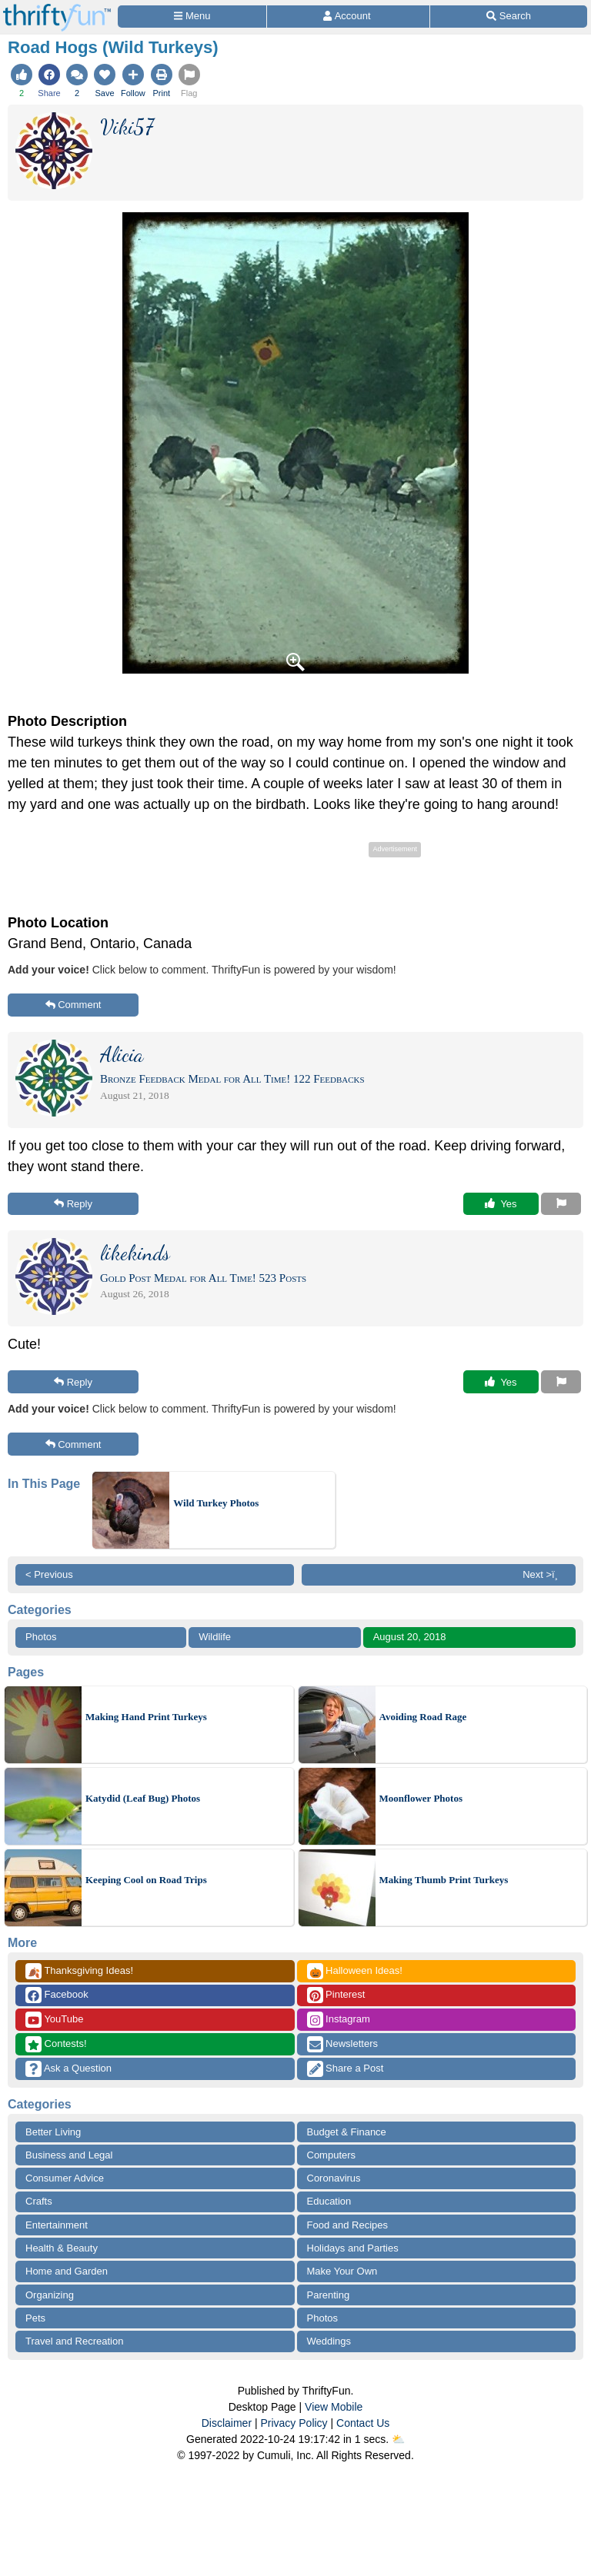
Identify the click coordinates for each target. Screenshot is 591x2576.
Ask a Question (68, 2069)
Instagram (338, 2020)
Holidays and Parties (353, 2248)
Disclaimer (227, 2423)
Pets (35, 2318)
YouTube (54, 2020)
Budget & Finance (346, 2132)
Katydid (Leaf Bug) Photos (142, 1798)
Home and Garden (66, 2271)
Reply (73, 1204)
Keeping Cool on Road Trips (146, 1879)
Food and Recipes (348, 2225)
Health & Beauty (61, 2248)
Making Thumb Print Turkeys (444, 1879)
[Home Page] (57, 8)
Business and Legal (68, 2155)
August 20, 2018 (409, 1636)
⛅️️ (398, 2439)
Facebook (56, 1995)
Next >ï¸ (544, 1574)
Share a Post (345, 2069)
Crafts (38, 2201)
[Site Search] (508, 16)
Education (329, 2201)
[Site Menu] (192, 16)
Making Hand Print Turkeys (146, 1716)
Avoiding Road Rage (423, 1716)
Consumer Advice (64, 2178)
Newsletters (343, 2044)
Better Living (53, 2132)
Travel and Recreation (74, 2341)
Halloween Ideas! (354, 1971)
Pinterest (336, 1995)
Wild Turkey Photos (216, 1503)
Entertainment (56, 2225)
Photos (40, 1636)
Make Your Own (342, 2271)
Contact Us (362, 2423)
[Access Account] (348, 16)
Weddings (329, 2341)
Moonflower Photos (420, 1798)
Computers (331, 2155)
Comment (73, 1004)
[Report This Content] (561, 1204)
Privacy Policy (293, 2423)
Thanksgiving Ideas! (79, 1971)
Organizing (49, 2295)
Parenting (328, 2295)
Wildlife (215, 1636)
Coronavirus (334, 2178)
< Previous (49, 1574)
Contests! (56, 2044)
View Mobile (333, 2407)
